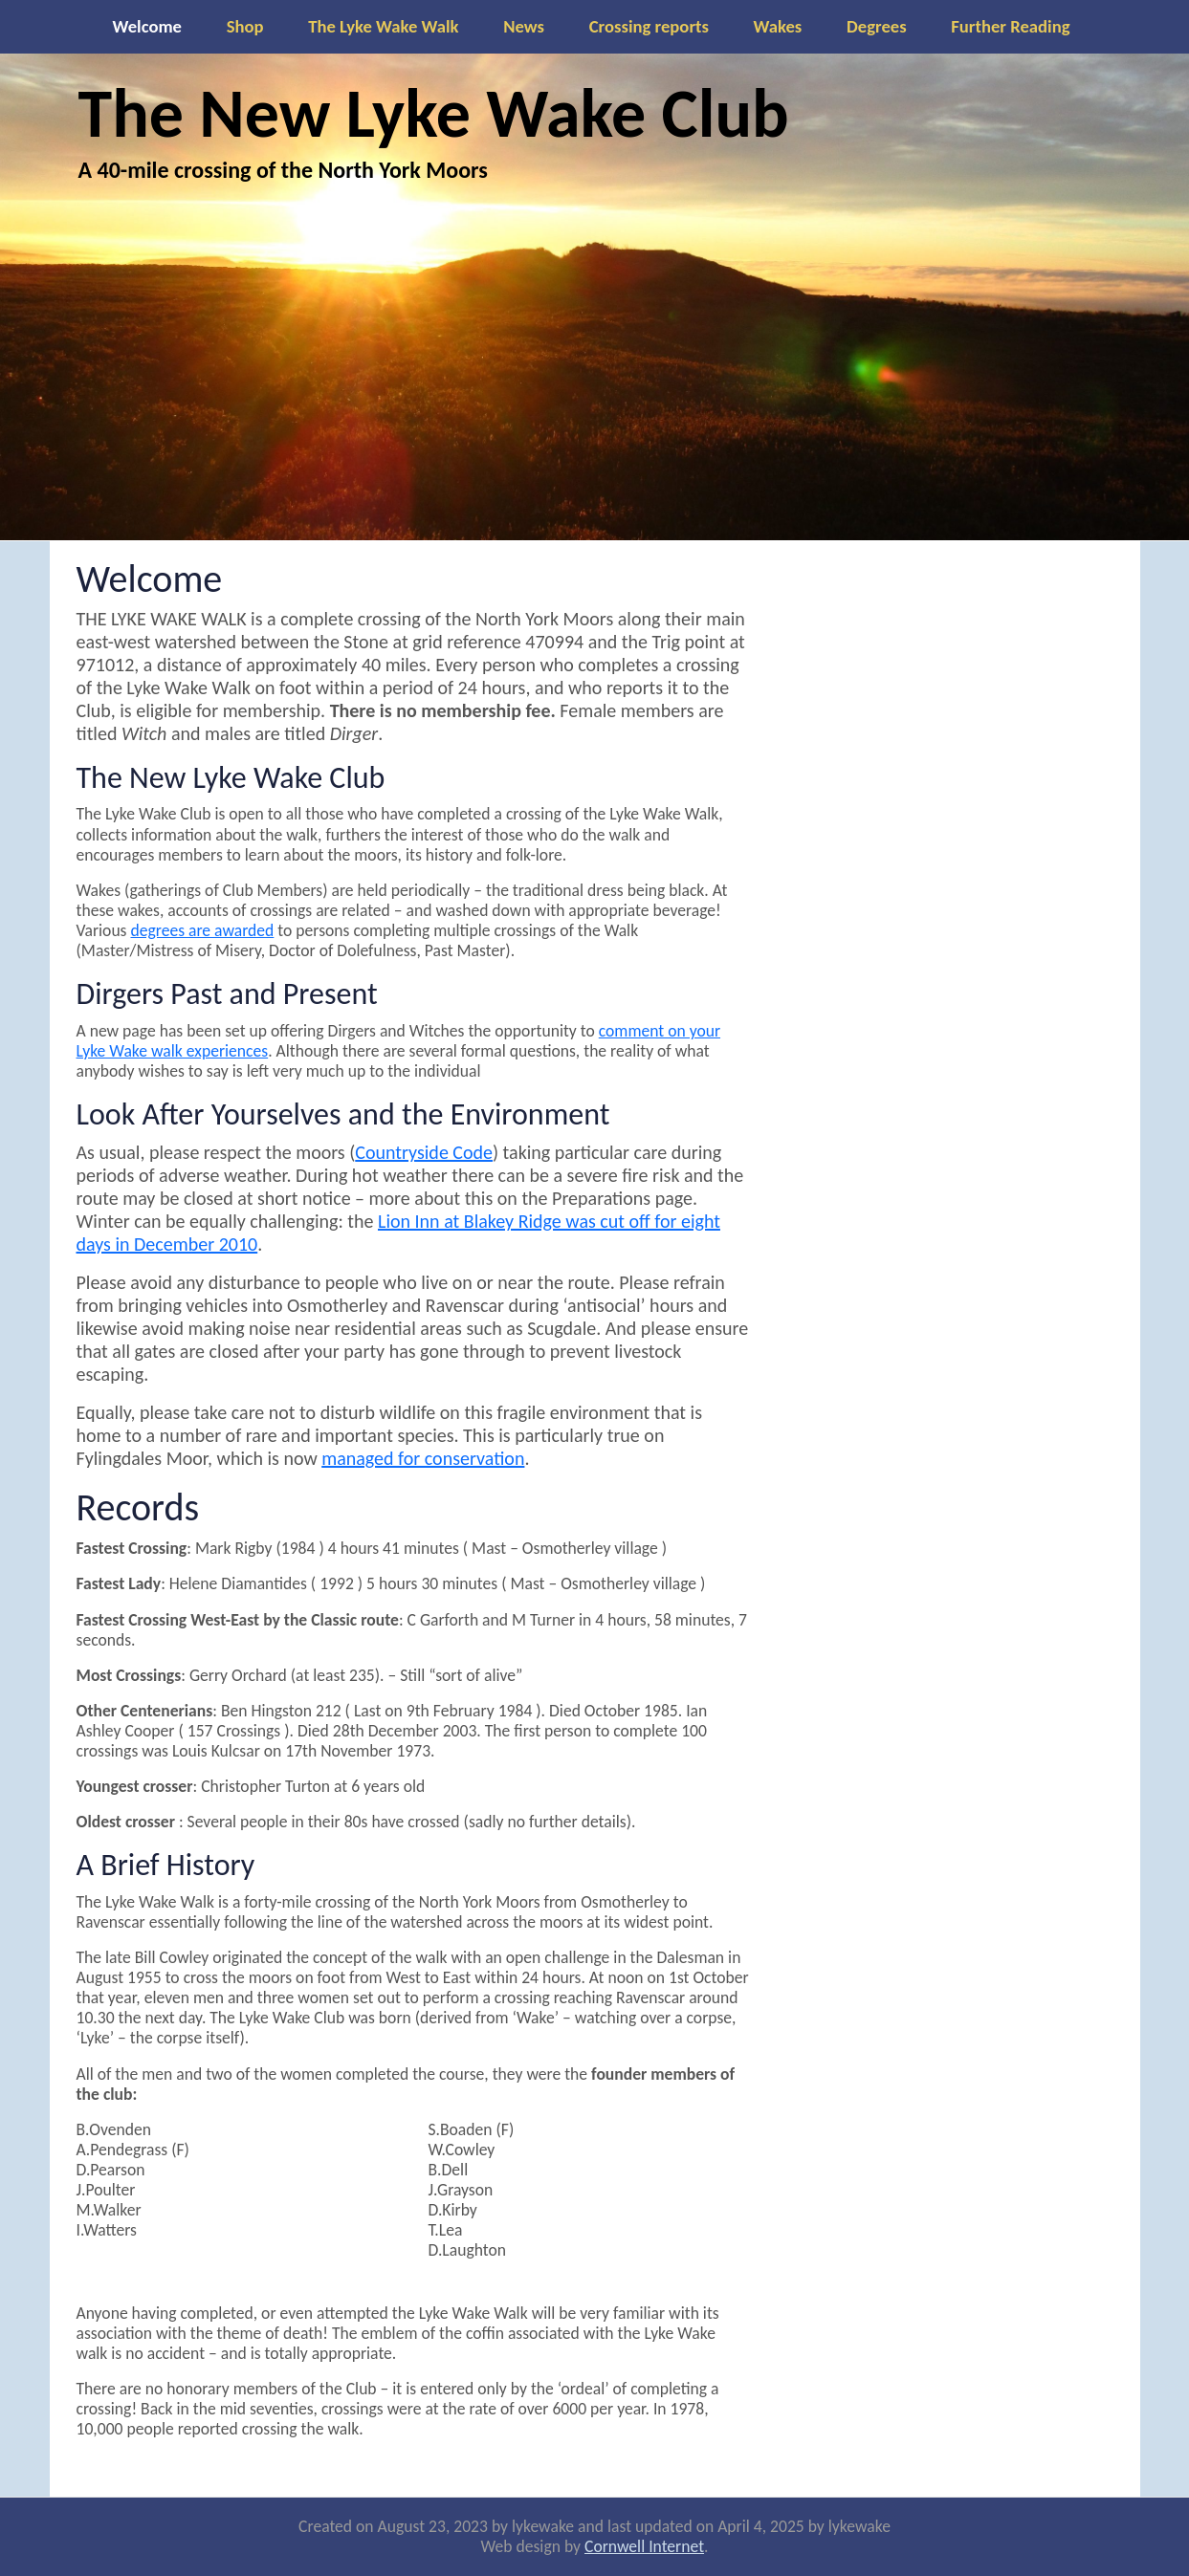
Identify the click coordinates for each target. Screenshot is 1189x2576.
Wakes (778, 26)
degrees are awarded (202, 930)
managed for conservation (422, 1458)
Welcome (147, 26)
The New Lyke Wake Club (433, 113)
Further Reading (1010, 26)
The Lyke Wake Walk (383, 26)
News (523, 26)
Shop (245, 26)
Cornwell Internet (644, 2546)
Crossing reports (649, 26)
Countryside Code (424, 1152)
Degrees (877, 26)
